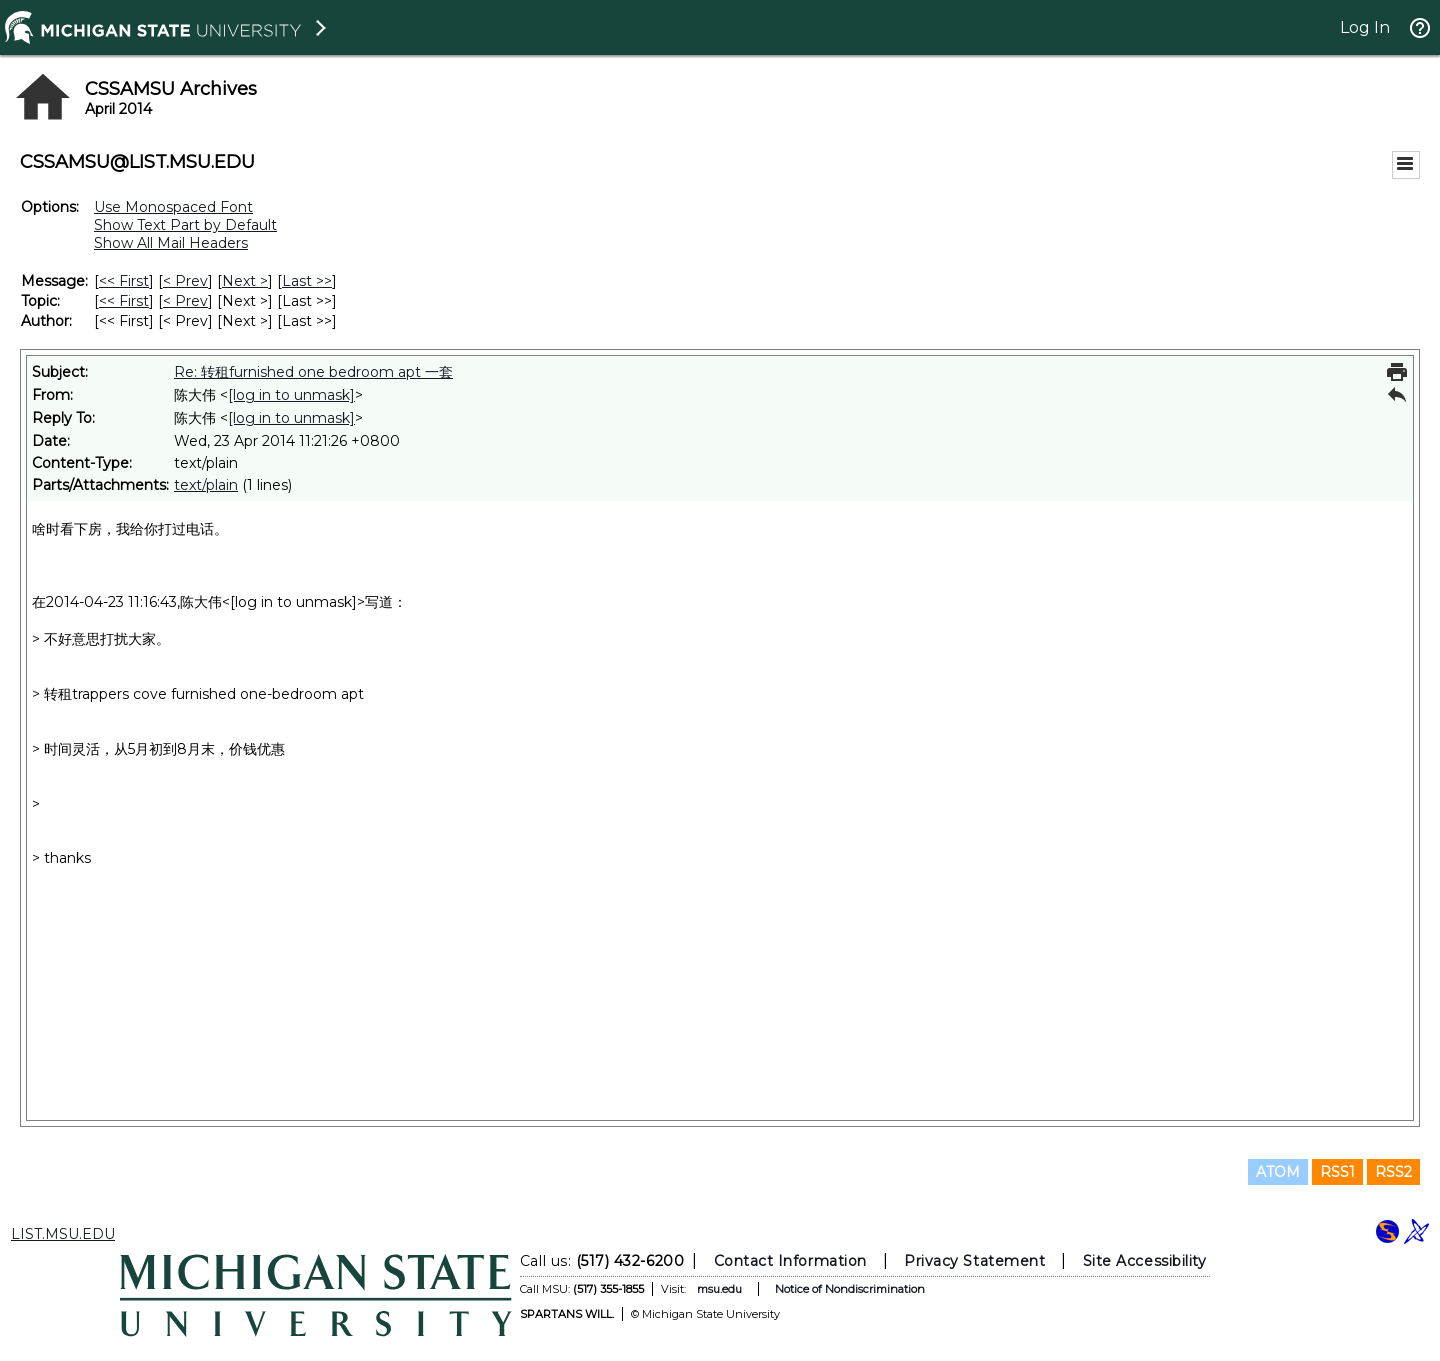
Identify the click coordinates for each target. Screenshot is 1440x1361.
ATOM (1278, 1172)
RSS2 (1393, 1172)
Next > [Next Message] (245, 281)
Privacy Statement (974, 1261)
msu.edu (719, 1289)
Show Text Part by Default (185, 225)
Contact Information (790, 1261)
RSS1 (1337, 1172)
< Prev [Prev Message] (185, 281)
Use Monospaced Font (173, 207)
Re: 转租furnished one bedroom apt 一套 (313, 372)
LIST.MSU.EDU (63, 1234)
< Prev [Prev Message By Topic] (185, 301)
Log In (1365, 27)
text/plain (206, 485)
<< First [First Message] (124, 281)
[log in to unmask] (291, 395)
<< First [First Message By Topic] (124, 301)
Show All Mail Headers (171, 243)
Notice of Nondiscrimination (850, 1289)
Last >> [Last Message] (307, 281)
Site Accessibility (1145, 1261)
